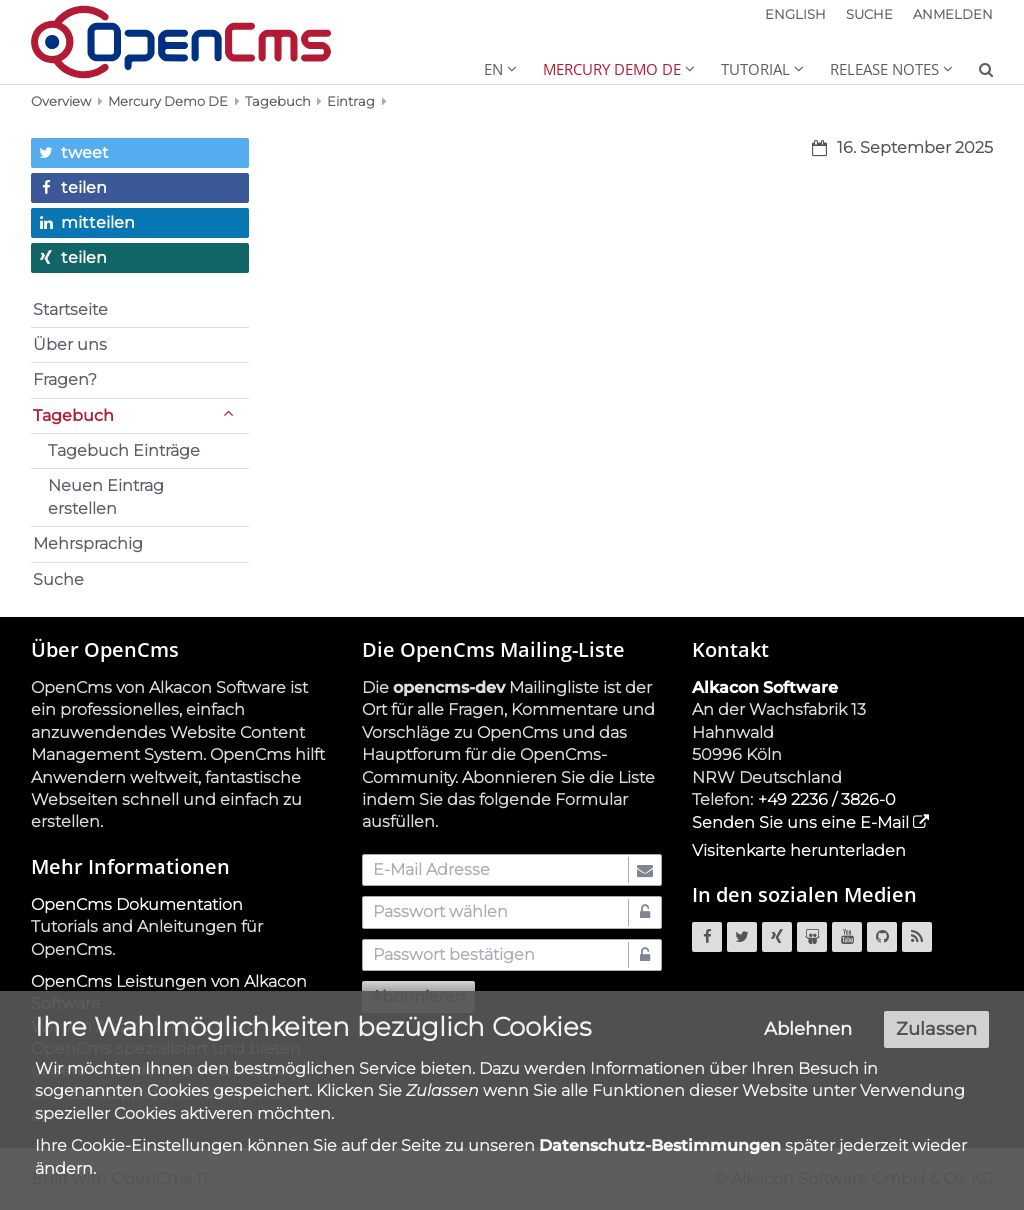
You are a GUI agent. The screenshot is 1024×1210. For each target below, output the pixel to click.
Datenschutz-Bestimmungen (660, 1152)
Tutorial (755, 69)
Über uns (70, 344)
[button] (140, 153)
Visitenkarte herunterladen (799, 850)
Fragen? (65, 379)
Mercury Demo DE (612, 69)
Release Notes (884, 69)
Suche (58, 579)
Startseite (70, 309)
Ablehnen (808, 1036)
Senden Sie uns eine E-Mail (800, 822)
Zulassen (936, 1036)
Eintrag (351, 101)
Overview (61, 101)
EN (493, 69)
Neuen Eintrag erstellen (106, 496)
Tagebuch (278, 101)
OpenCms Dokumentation (137, 904)
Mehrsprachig (88, 543)
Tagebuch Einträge (124, 450)
